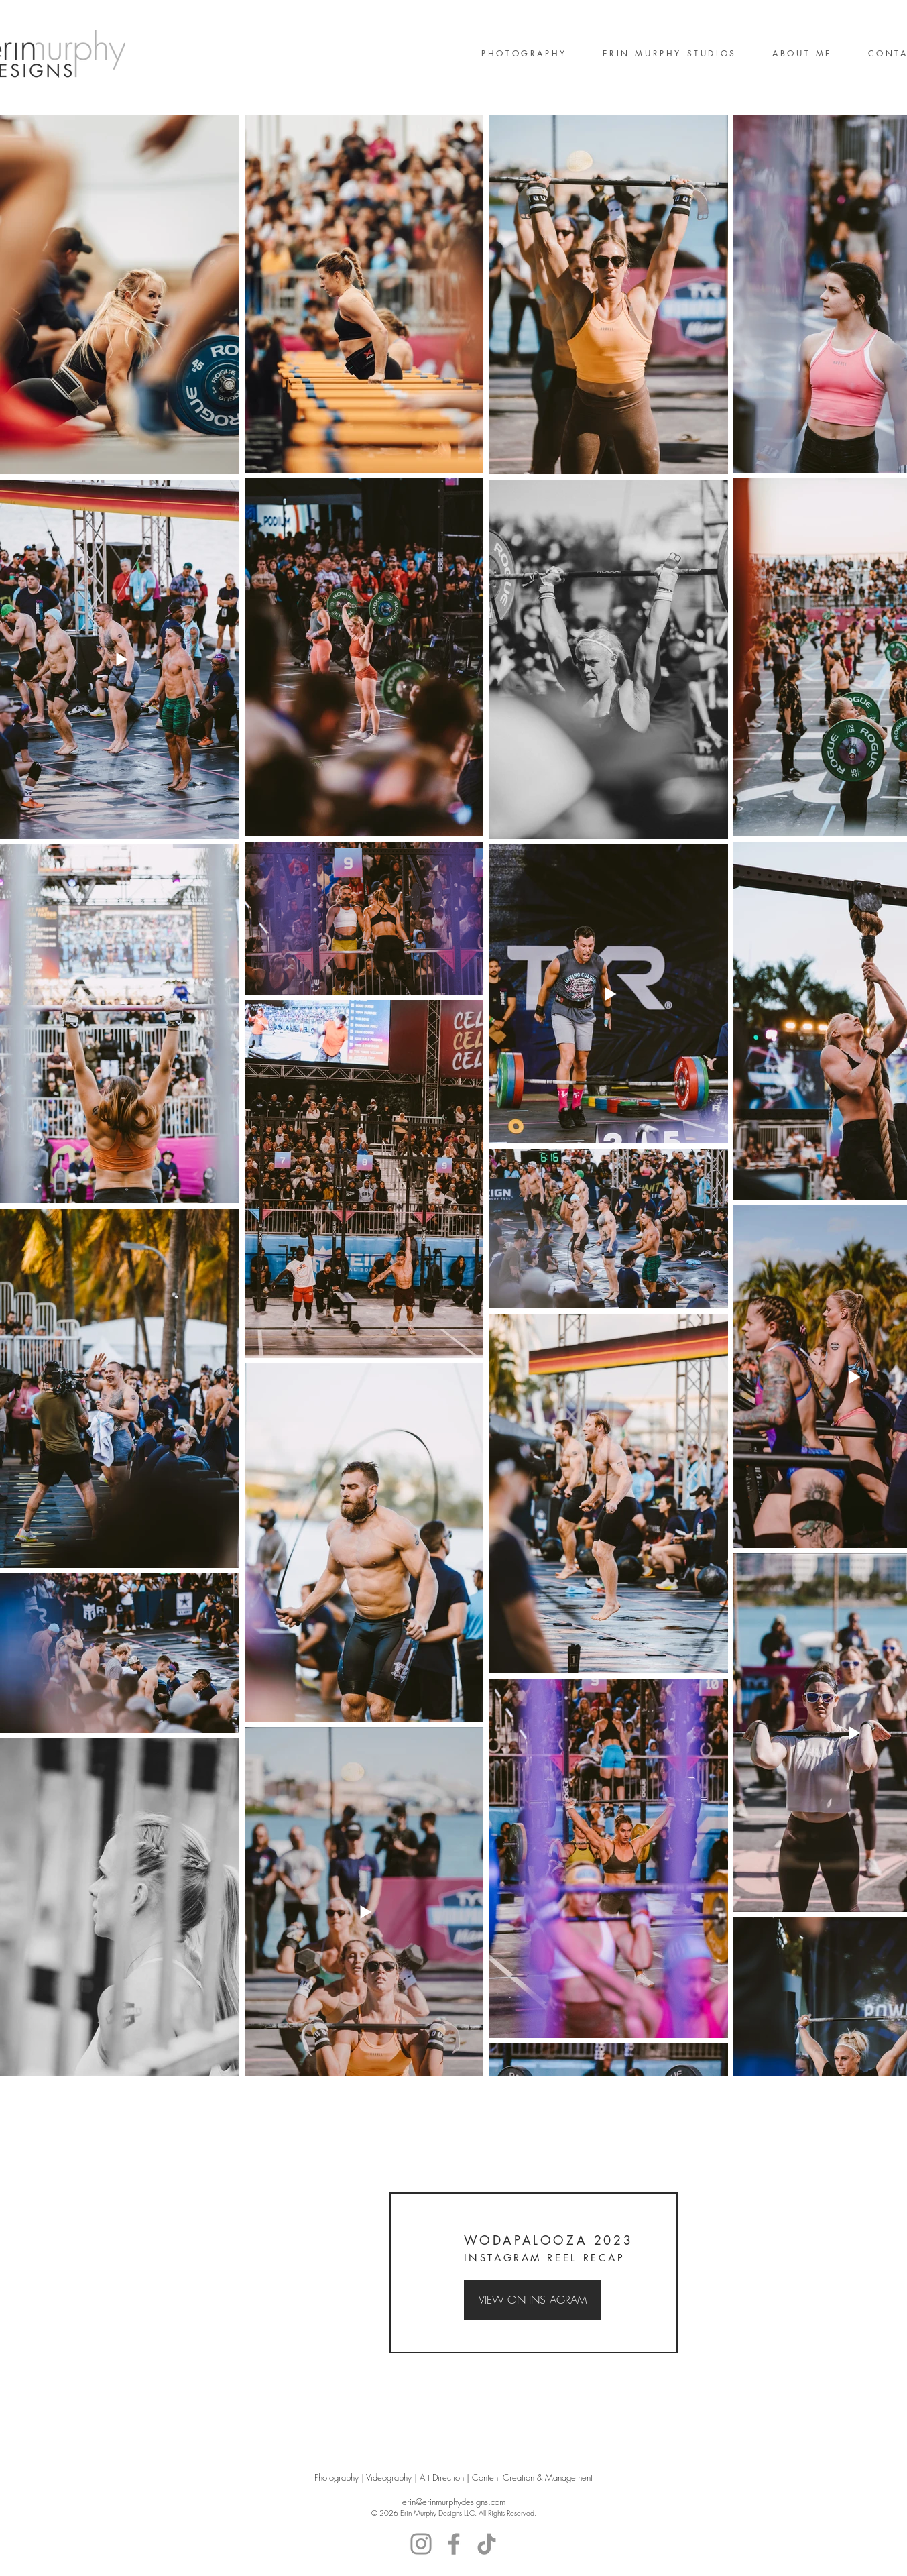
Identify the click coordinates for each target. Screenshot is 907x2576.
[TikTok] (487, 2544)
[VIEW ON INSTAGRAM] (532, 2300)
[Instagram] (421, 2544)
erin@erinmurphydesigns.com (453, 2502)
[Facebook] (454, 2544)
